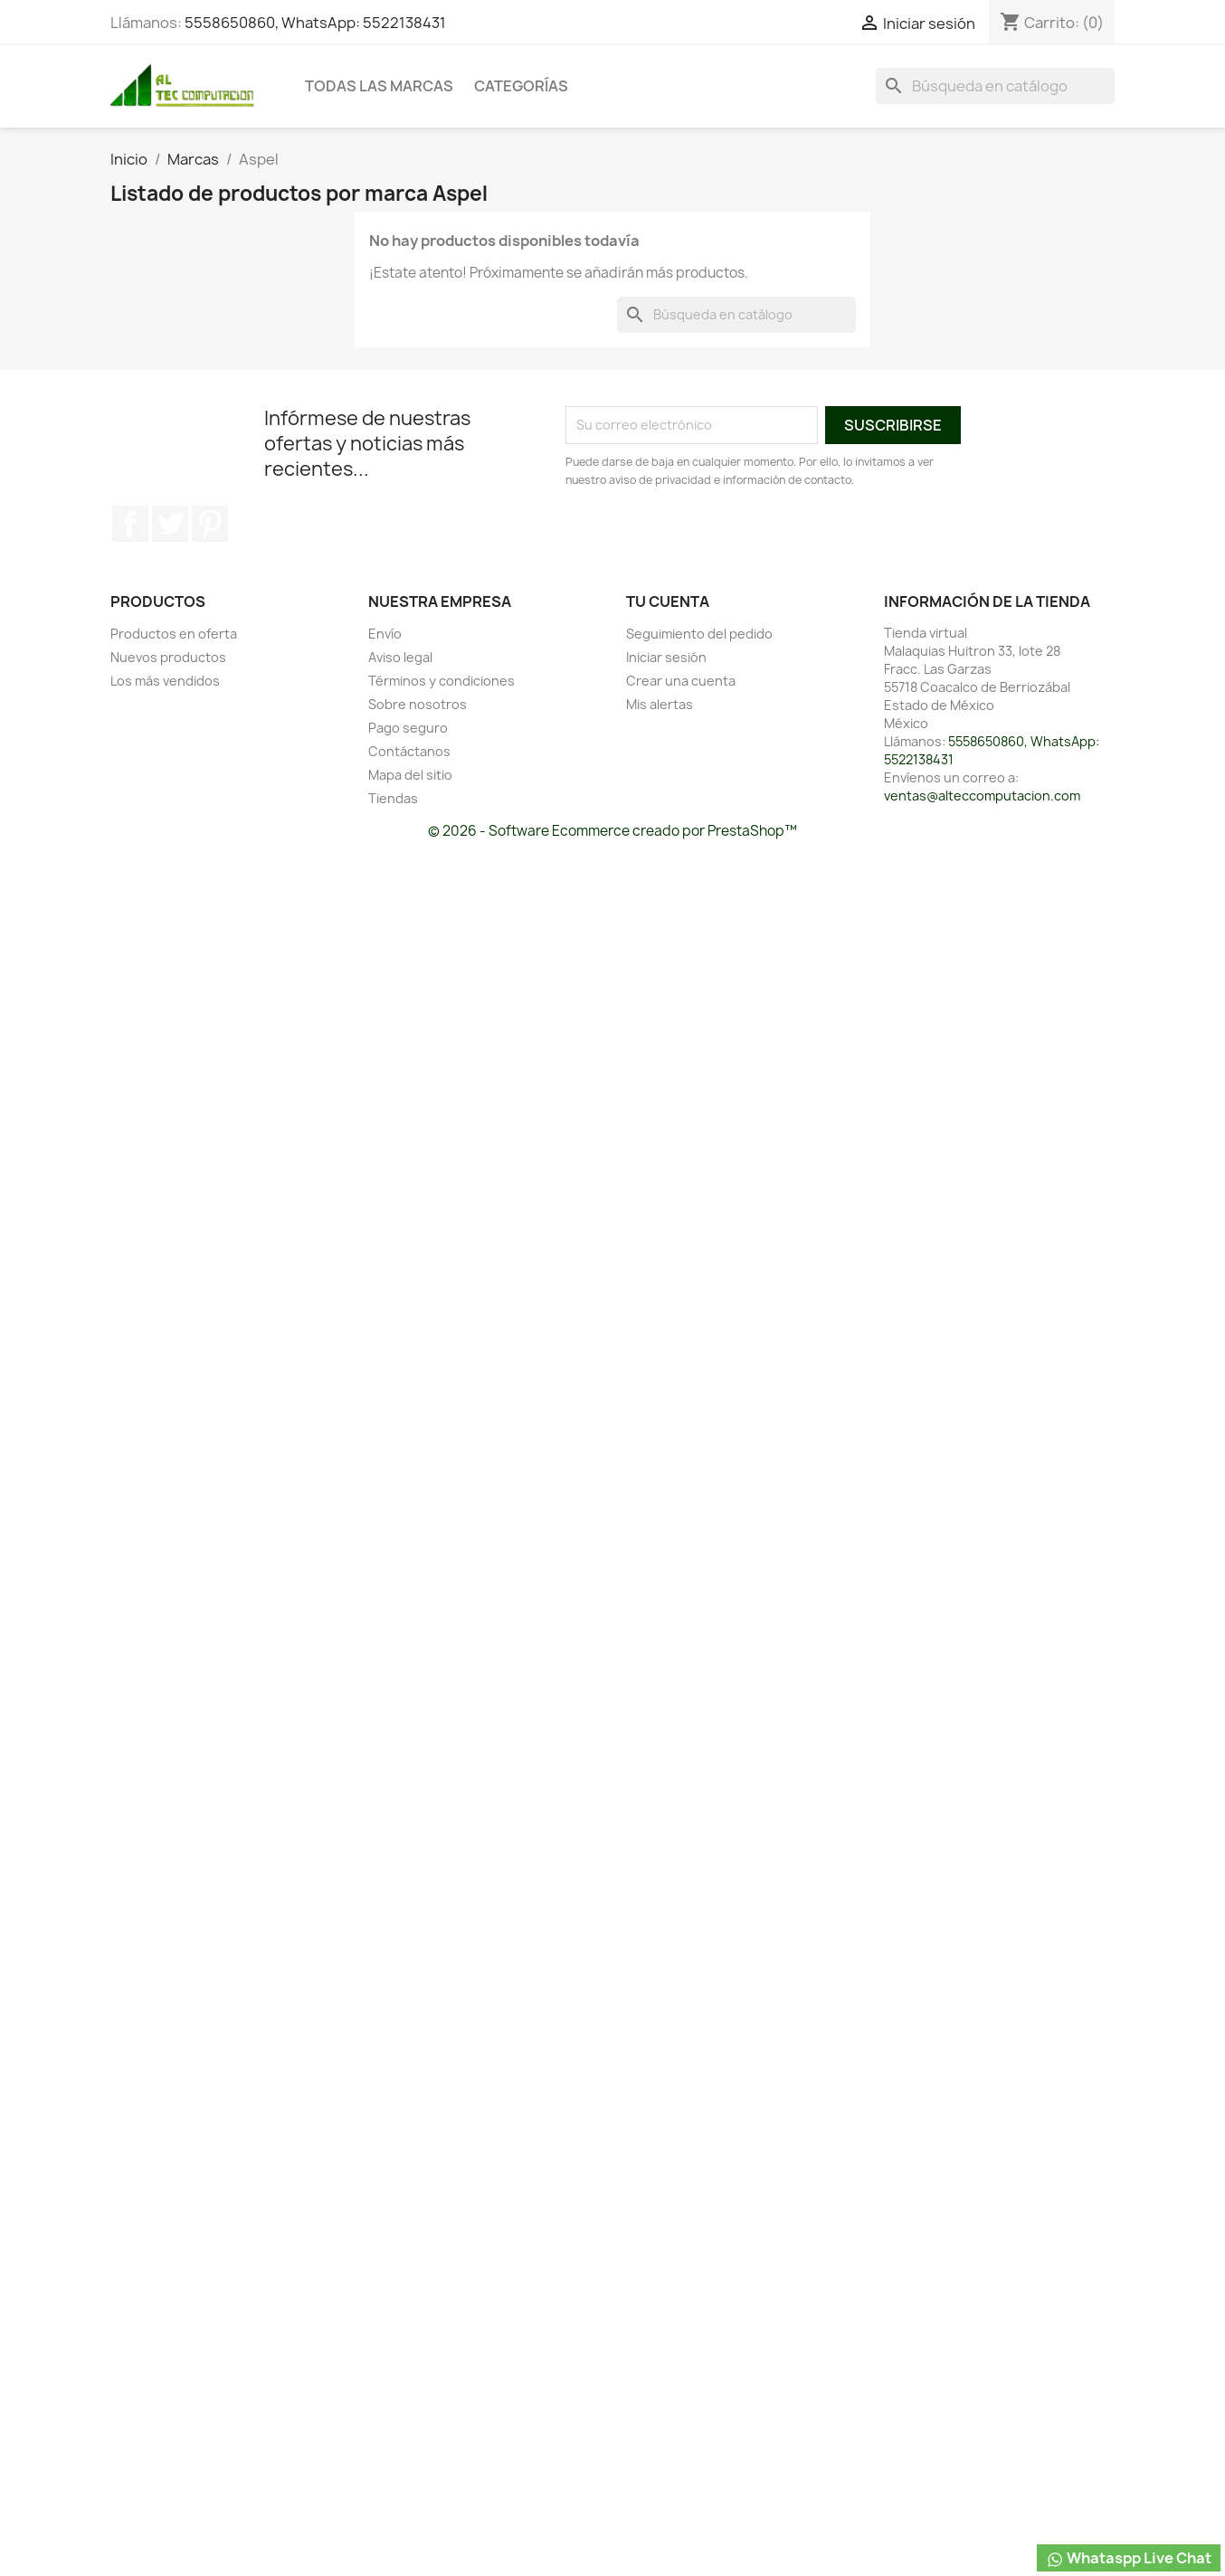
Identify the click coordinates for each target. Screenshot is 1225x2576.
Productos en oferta (173, 633)
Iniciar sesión (666, 657)
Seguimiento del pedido (699, 633)
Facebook (130, 524)
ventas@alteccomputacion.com (982, 795)
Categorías (521, 86)
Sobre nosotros (417, 704)
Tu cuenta (667, 601)
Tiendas (393, 798)
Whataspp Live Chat (1128, 2558)
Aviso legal (400, 657)
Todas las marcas (379, 86)
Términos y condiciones (441, 680)
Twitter (170, 524)
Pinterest (210, 524)
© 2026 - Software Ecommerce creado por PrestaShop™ (612, 830)
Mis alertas (659, 704)
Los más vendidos (165, 680)
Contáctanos (409, 751)
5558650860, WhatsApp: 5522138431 (315, 23)
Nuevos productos (168, 657)
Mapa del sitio (410, 774)
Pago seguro (408, 727)
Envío (385, 633)
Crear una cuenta (681, 680)
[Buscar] (995, 86)
